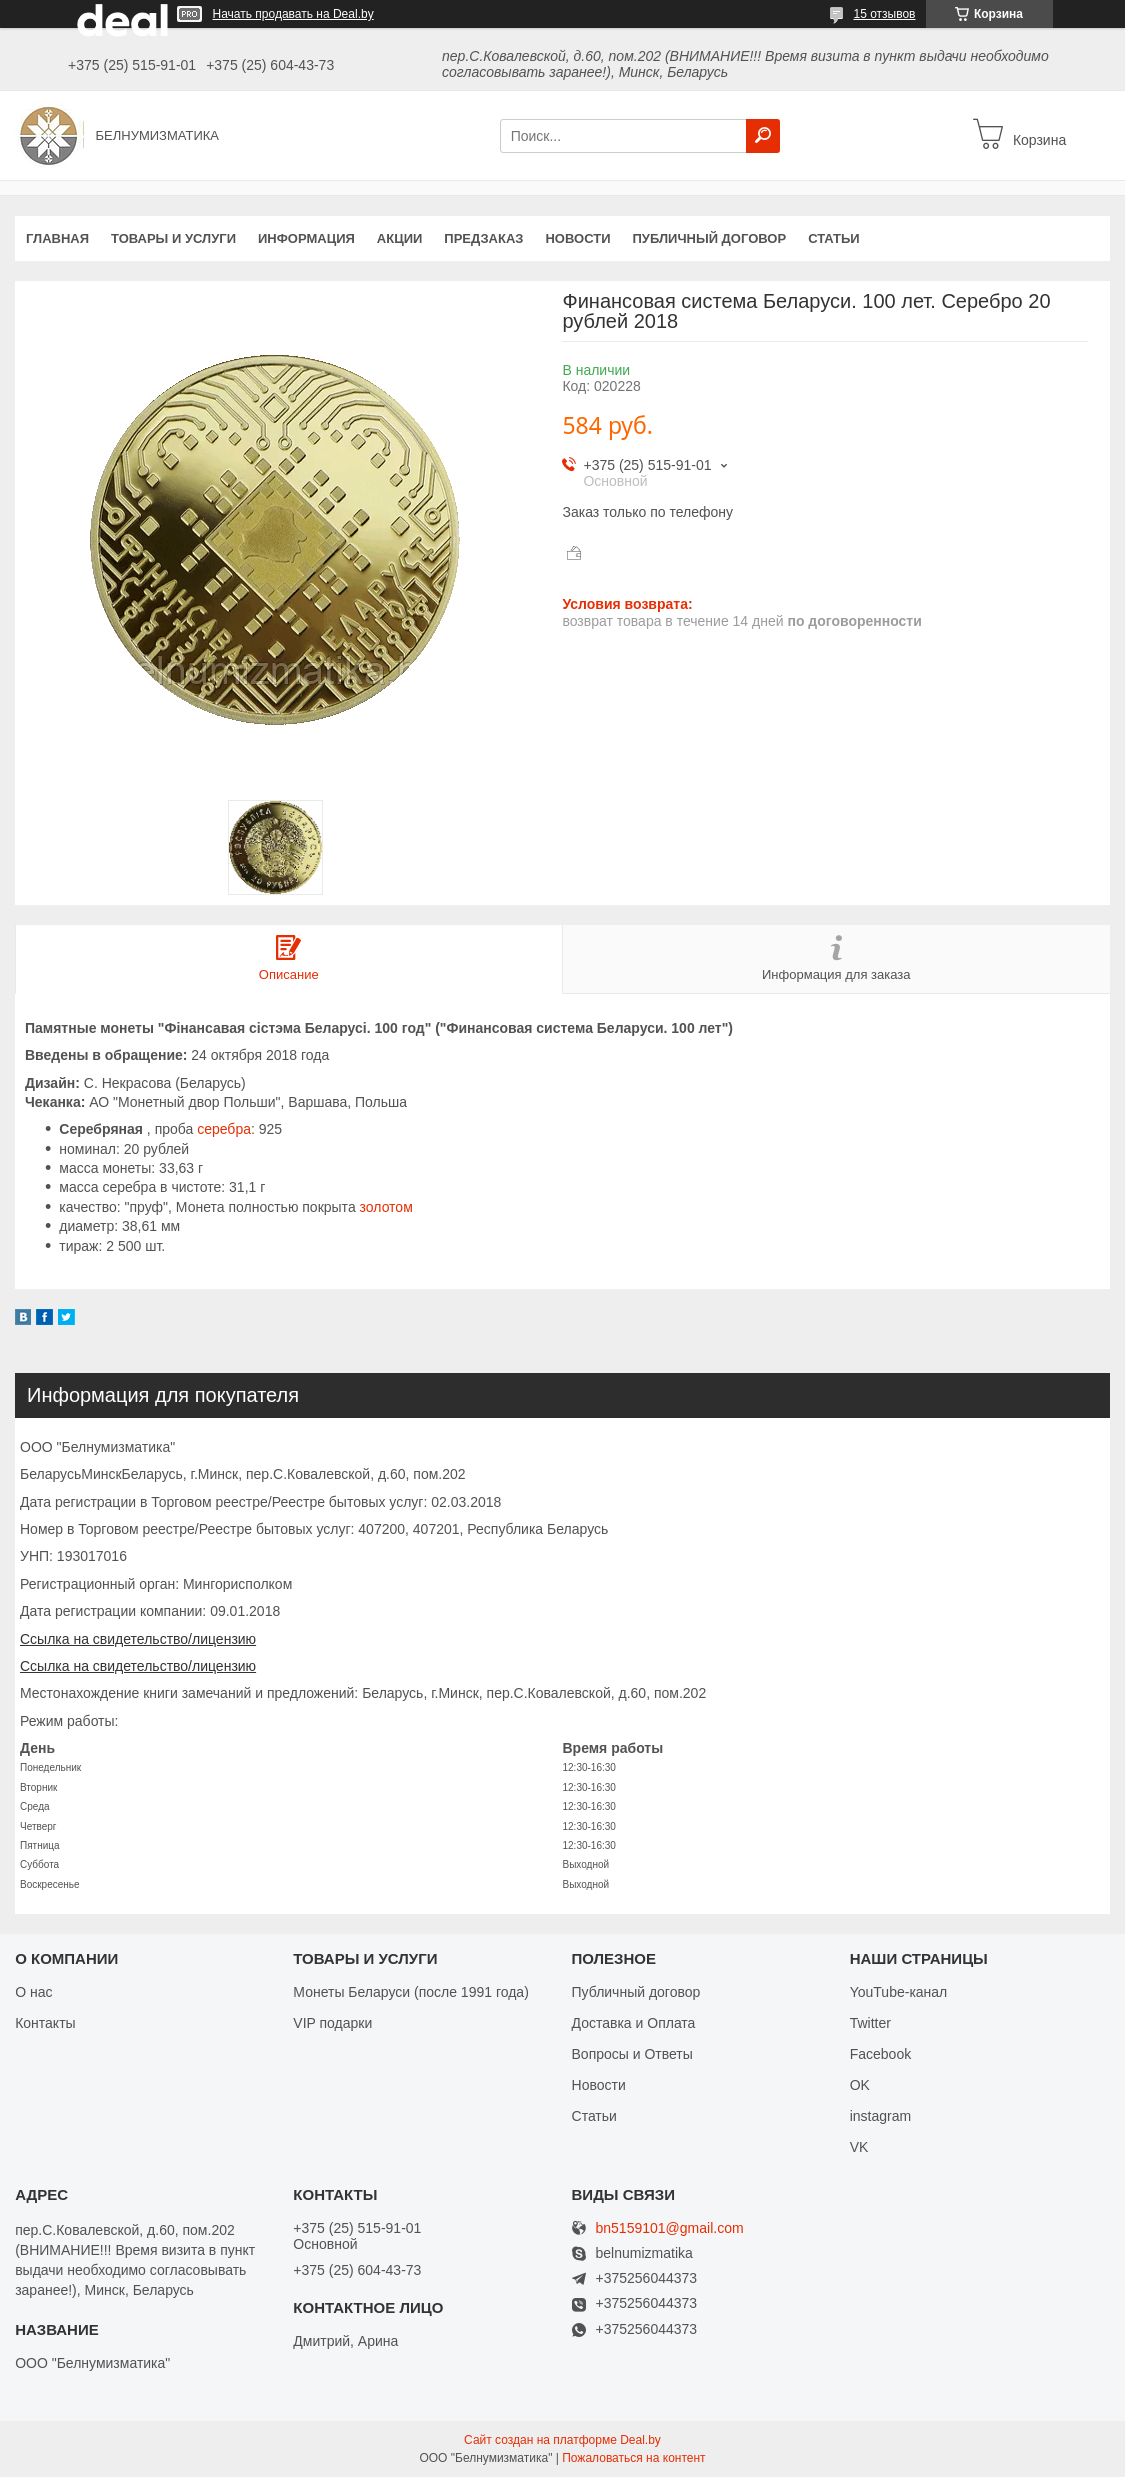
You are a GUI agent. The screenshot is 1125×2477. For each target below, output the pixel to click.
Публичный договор (709, 238)
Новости (577, 238)
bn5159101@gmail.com (670, 2228)
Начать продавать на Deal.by (293, 14)
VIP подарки (332, 2023)
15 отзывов (884, 14)
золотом (386, 1207)
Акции (400, 238)
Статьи (834, 238)
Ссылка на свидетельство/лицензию (138, 1639)
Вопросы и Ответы (632, 2054)
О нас (33, 1992)
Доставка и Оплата (634, 2023)
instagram (880, 2116)
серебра (224, 1129)
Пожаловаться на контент (633, 2458)
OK (860, 2085)
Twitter (870, 2023)
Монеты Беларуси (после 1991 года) (410, 1992)
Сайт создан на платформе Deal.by (562, 2440)
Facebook (880, 2054)
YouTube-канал (899, 1992)
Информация (306, 238)
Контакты (45, 2023)
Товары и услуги (173, 238)
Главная (57, 238)
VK (859, 2147)
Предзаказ (483, 238)
